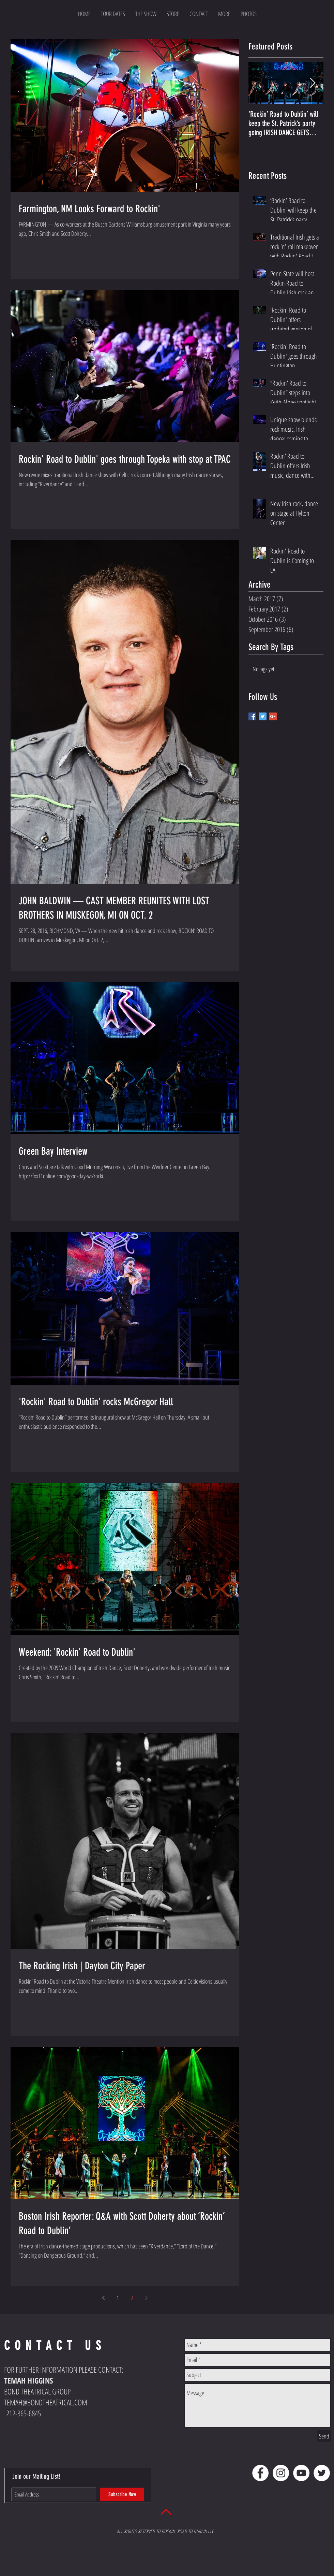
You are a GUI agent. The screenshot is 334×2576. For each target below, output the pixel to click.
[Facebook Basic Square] (252, 716)
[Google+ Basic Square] (273, 716)
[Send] (324, 2436)
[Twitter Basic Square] (263, 716)
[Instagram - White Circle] (281, 2473)
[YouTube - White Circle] (301, 2473)
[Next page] (146, 2298)
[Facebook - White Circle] (260, 2473)
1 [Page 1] (118, 2298)
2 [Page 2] (132, 2298)
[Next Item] (312, 83)
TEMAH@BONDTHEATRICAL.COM (45, 2402)
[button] (224, 13)
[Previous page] (103, 2298)
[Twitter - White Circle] (322, 2473)
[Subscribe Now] (122, 2494)
